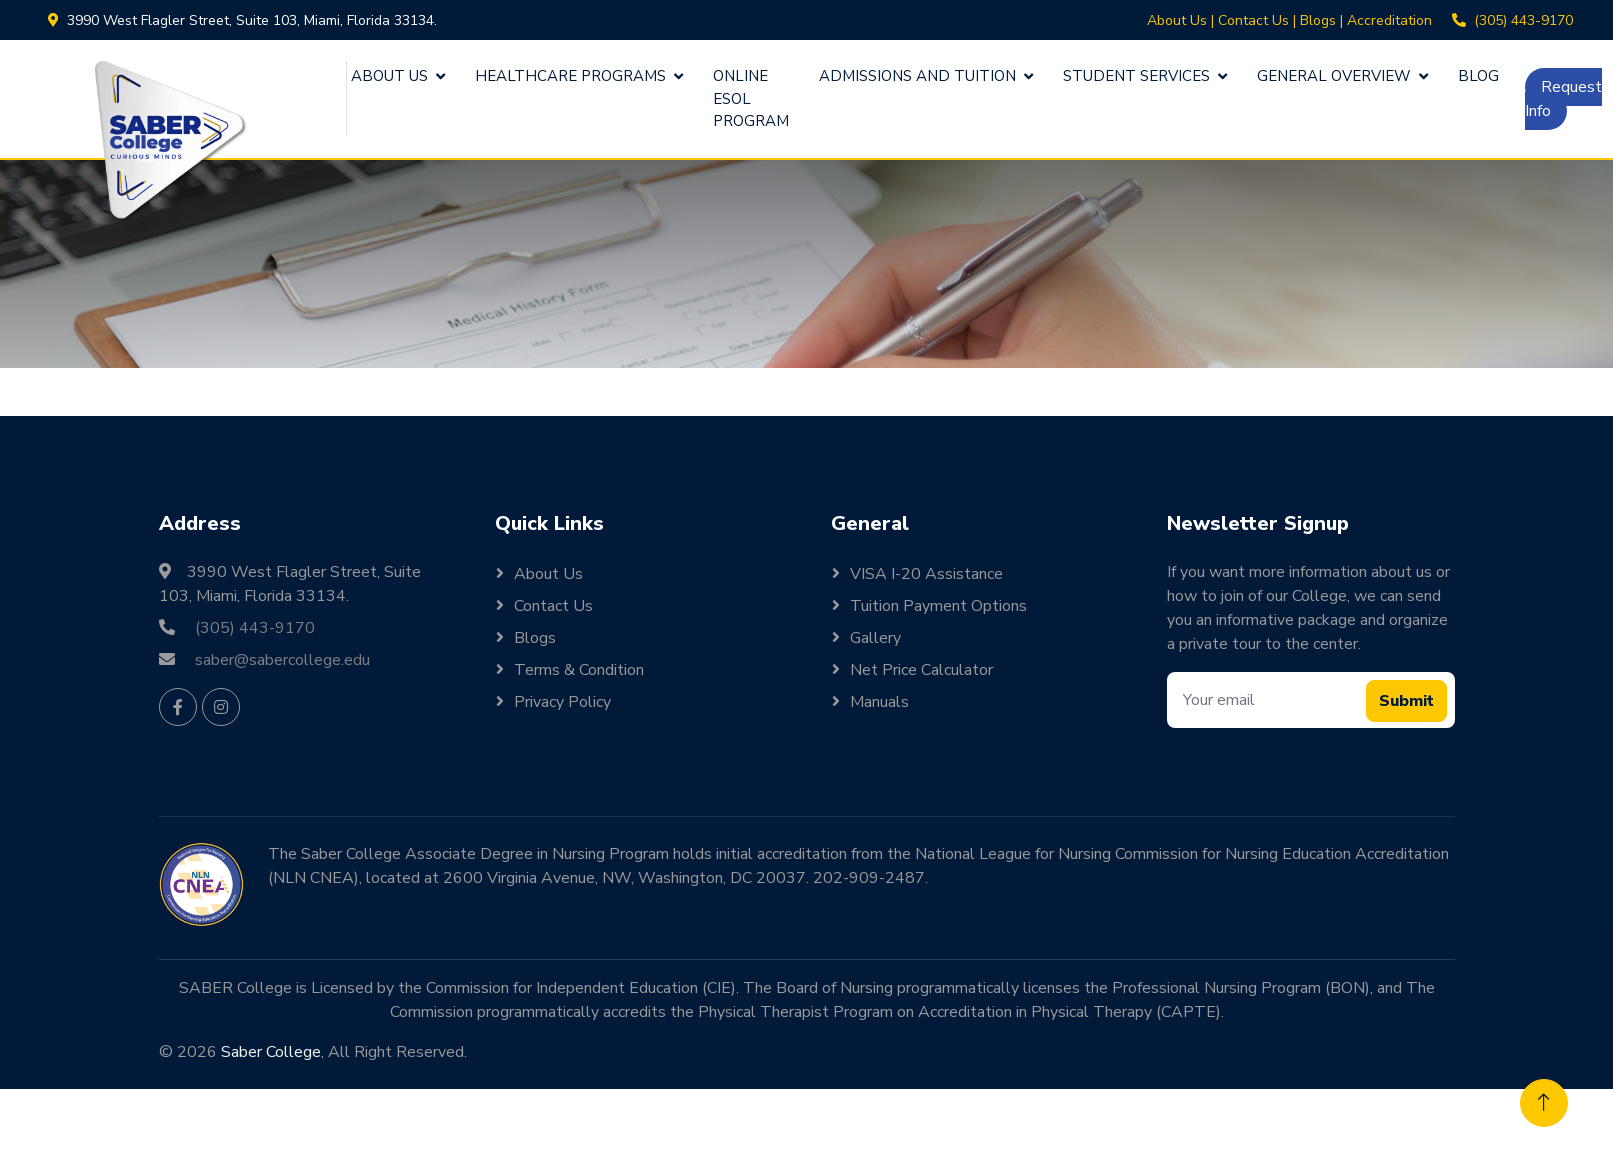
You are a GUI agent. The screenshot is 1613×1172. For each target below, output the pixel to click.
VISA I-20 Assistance (926, 574)
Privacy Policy (562, 702)
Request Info (1563, 99)
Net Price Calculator (921, 670)
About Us (1177, 20)
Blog (1478, 76)
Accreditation (1389, 20)
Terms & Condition (579, 670)
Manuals (879, 702)
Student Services (1136, 76)
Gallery (875, 638)
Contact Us (1253, 20)
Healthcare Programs (570, 76)
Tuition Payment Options (938, 606)
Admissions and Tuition (917, 76)
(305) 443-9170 (1523, 20)
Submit (1406, 701)
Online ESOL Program (751, 98)
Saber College (271, 1052)
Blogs (1318, 20)
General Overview (1334, 76)
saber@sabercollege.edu (282, 660)
